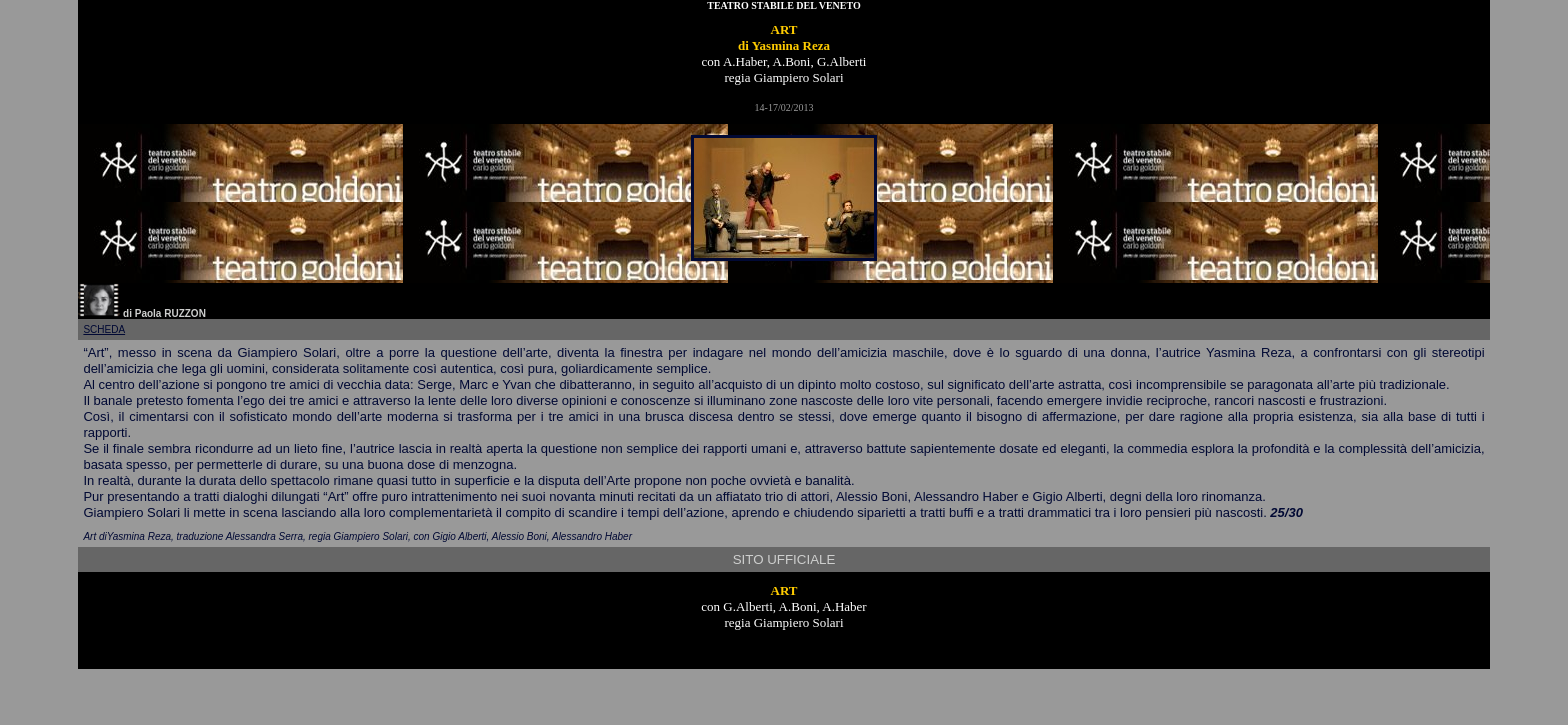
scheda (104, 329)
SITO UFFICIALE (784, 559)
